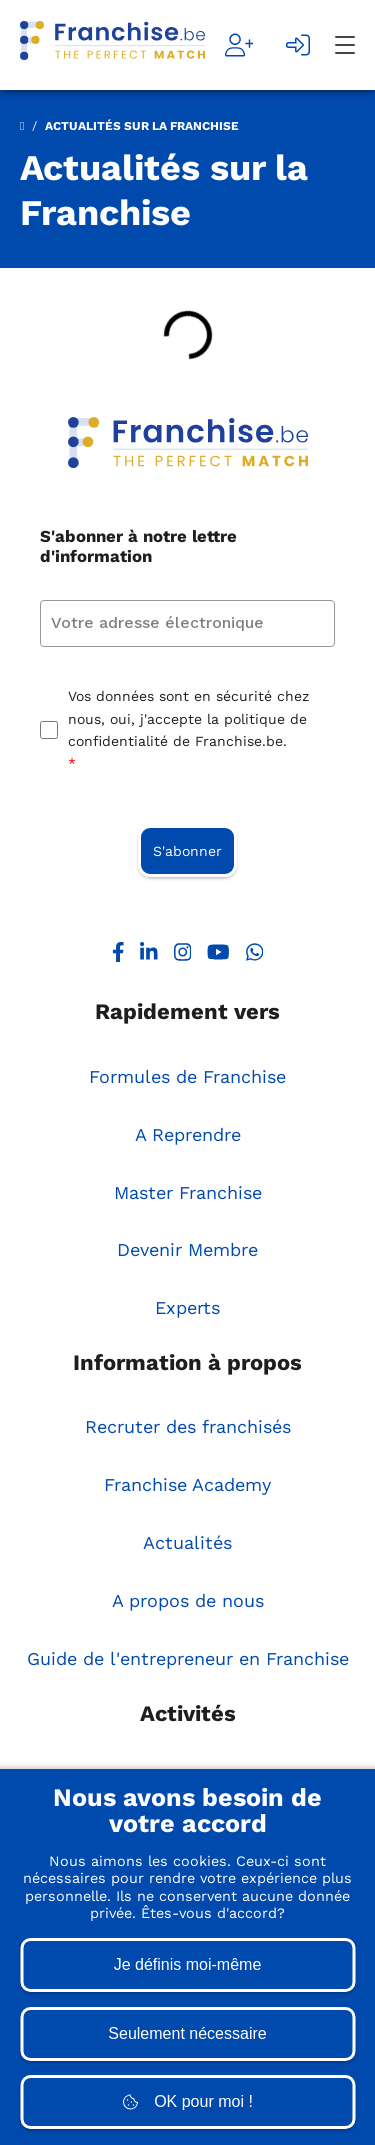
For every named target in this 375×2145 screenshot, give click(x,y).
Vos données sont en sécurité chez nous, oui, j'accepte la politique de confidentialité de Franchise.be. (188, 731)
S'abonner (187, 851)
